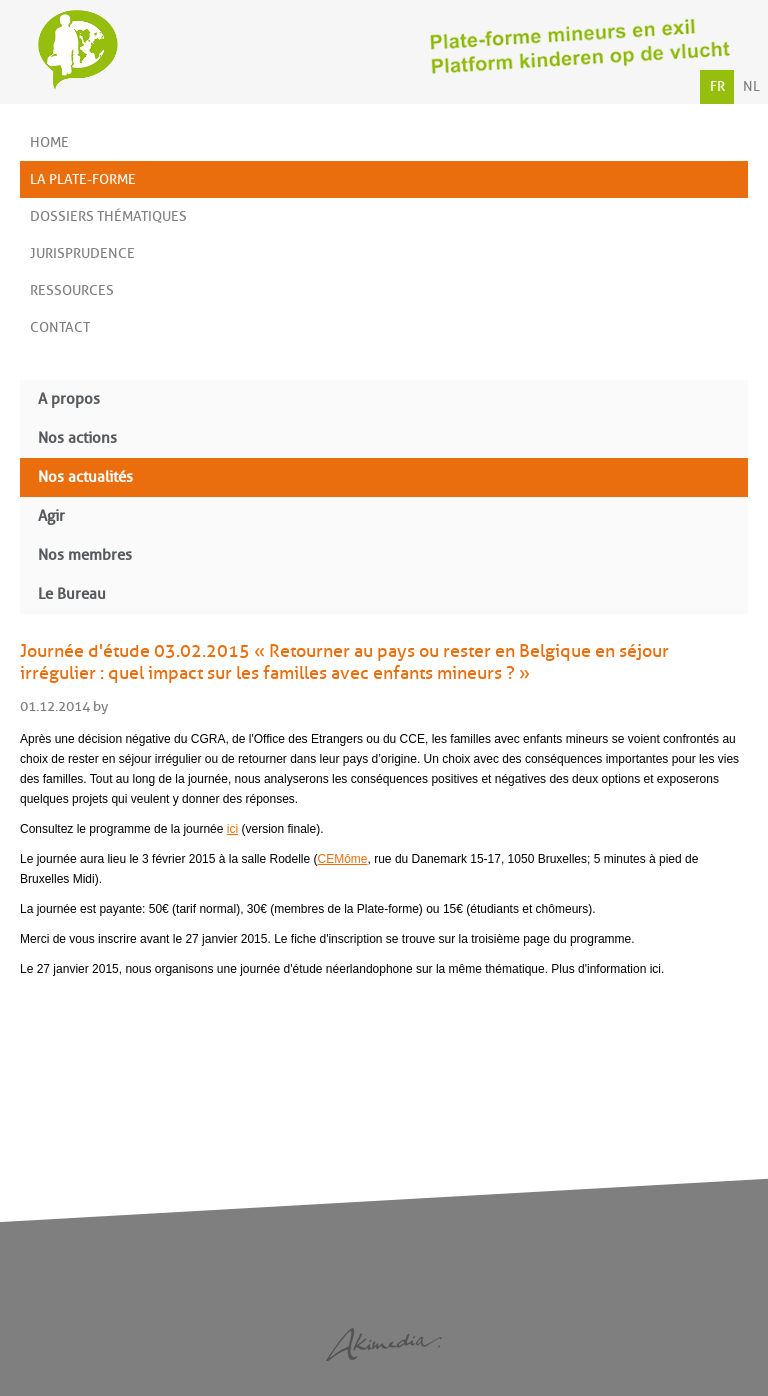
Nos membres (85, 555)
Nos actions (77, 438)
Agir (51, 516)
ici (232, 829)
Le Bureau (72, 594)
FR (717, 86)
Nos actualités (85, 477)
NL (751, 86)
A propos (69, 399)
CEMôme (343, 859)
